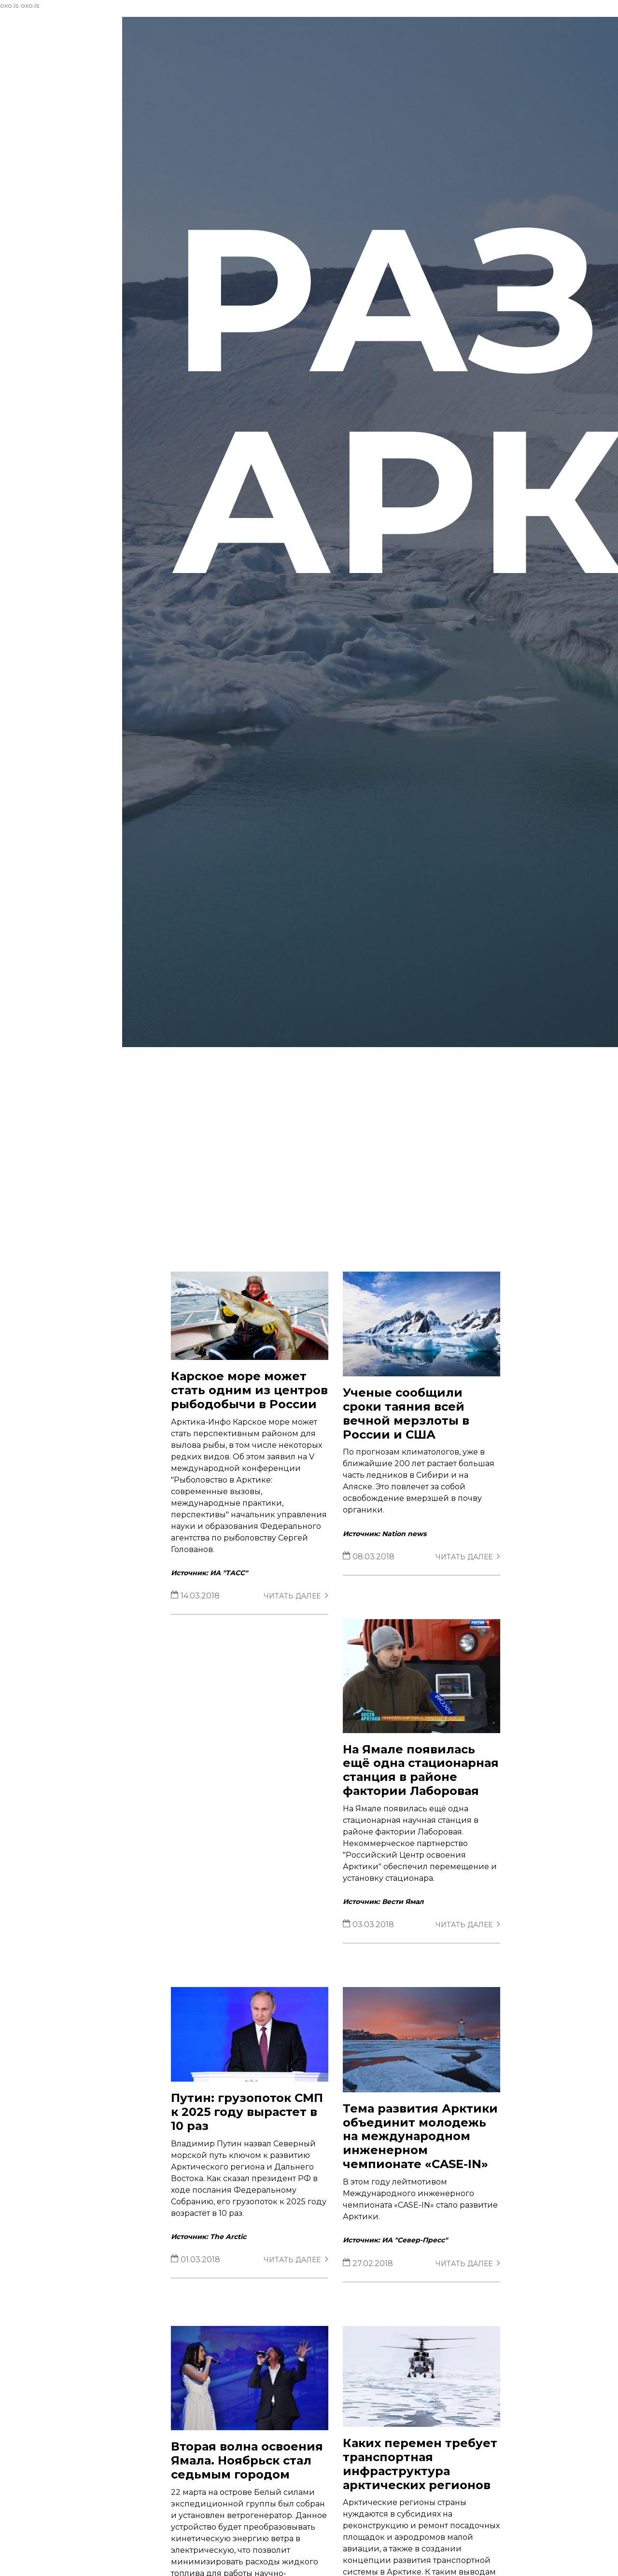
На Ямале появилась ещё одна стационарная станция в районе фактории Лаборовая (426, 1798)
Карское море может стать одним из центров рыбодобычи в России (257, 1422)
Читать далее (306, 1635)
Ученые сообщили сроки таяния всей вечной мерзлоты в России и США (416, 1438)
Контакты (37, 160)
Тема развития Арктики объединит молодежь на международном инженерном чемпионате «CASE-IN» (425, 2176)
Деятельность (70, 135)
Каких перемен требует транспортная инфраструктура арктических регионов (427, 2507)
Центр (70, 111)
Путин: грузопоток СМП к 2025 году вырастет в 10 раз (262, 2145)
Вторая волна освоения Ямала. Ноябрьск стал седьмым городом (262, 2504)
